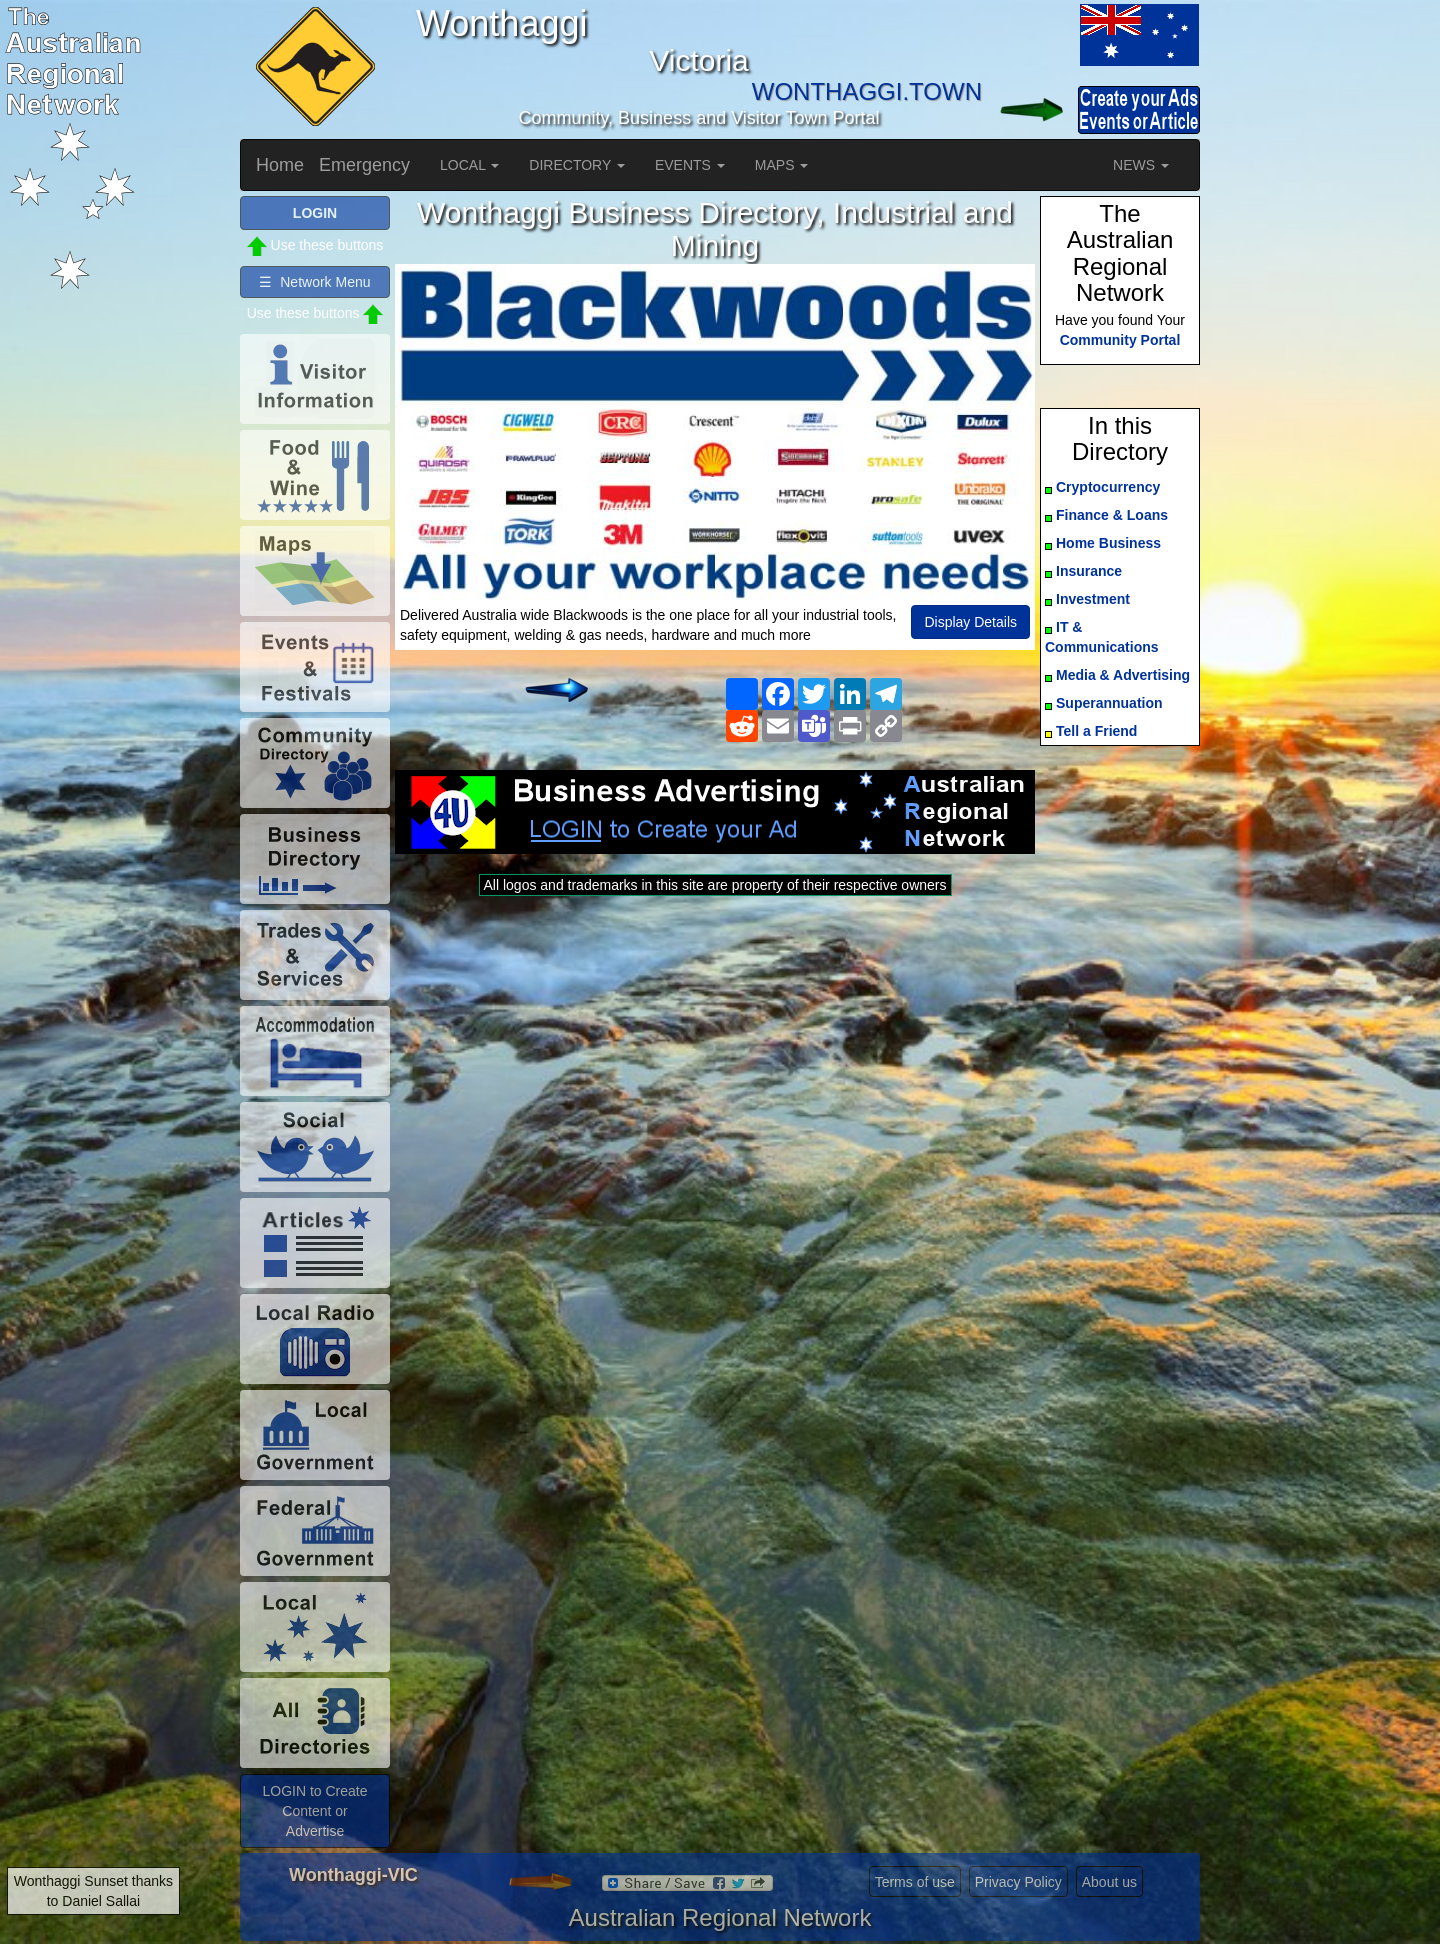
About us (1109, 1882)
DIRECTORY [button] (577, 165)
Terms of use (915, 1882)
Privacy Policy (1018, 1882)
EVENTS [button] (690, 165)
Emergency (364, 165)
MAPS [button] (782, 165)
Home (280, 165)
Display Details (970, 622)
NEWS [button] (1141, 165)
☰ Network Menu (314, 282)
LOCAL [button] (469, 165)
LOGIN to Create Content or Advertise (314, 1811)
